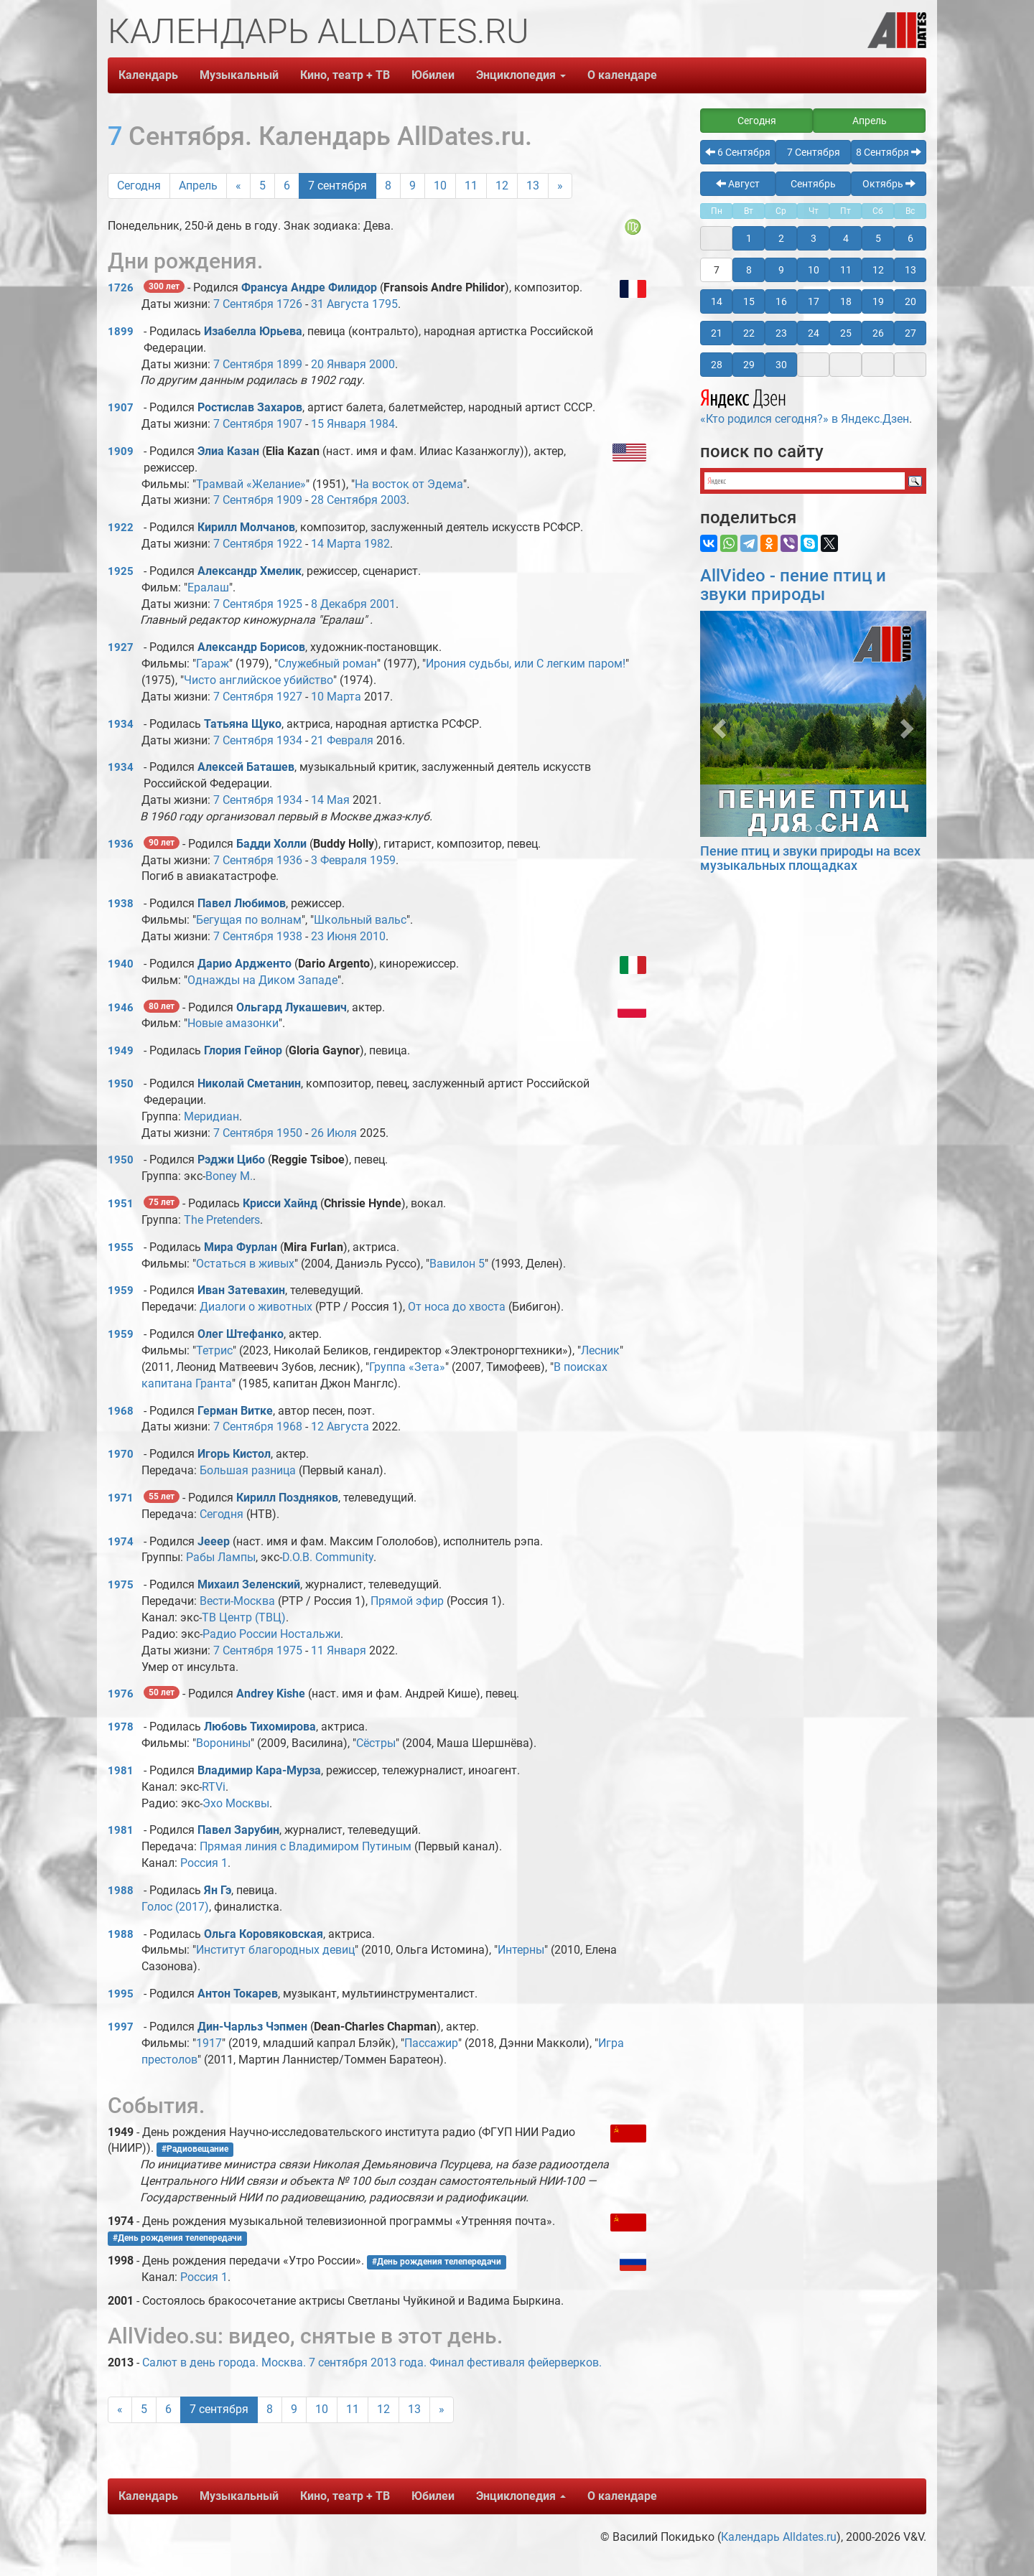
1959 (383, 860)
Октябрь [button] (889, 183)
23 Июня (334, 936)
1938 (121, 903)
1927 (121, 647)
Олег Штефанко (240, 1334)
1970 (121, 1454)
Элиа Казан (228, 451)
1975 (121, 1584)
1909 (121, 451)
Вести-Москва (237, 1601)
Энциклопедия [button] (521, 75)
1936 (121, 844)
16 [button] (781, 301)
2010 (373, 936)
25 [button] (846, 333)
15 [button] (749, 301)
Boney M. (229, 1176)
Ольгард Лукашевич (291, 1007)
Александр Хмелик (249, 571)
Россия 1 (204, 1863)
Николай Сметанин (249, 1083)
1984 (382, 424)
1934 (121, 724)
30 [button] (781, 364)
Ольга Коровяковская (263, 1934)
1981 (121, 1770)
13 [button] (910, 270)
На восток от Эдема (409, 484)
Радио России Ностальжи (271, 1634)
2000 (382, 364)
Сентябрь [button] (813, 183)
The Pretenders (222, 1220)
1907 (121, 407)
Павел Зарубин (238, 1830)
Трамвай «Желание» (251, 484)
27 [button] (910, 333)
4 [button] (846, 238)
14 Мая (330, 800)
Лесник (600, 1350)
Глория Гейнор (243, 1050)
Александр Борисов (251, 647)
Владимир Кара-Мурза (259, 1770)
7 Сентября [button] (813, 152)
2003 (393, 500)
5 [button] (878, 238)
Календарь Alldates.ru (779, 2537)
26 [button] (878, 333)
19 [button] (878, 301)
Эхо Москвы (235, 1803)
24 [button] (813, 333)
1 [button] (749, 238)
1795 (385, 304)
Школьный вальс (360, 920)
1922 (121, 527)
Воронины (223, 1743)
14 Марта (336, 544)
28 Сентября (344, 500)
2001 (383, 604)
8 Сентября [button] (888, 152)
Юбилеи (433, 75)
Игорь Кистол (234, 1454)
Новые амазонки (233, 1023)
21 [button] (716, 333)
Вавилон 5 (457, 1263)
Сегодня (139, 185)
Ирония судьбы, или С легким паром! (525, 663)
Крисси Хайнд (280, 1203)
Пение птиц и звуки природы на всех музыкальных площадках (810, 858)
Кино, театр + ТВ (345, 75)
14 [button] (716, 301)
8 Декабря (339, 604)
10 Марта (336, 696)
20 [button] (910, 301)
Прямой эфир (407, 1601)
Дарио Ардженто (244, 963)
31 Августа (340, 304)
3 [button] (813, 238)
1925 (121, 571)
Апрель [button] (869, 120)
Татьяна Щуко (242, 724)
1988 (121, 1890)
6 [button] (910, 238)
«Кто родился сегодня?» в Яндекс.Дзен (804, 405)
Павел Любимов (241, 903)
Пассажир (431, 2043)
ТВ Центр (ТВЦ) (244, 1617)
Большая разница (248, 1470)
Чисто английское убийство (258, 680)
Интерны (521, 1950)
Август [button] (738, 183)
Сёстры (376, 1743)
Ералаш (208, 587)
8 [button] (749, 270)
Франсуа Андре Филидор (309, 287)
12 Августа (340, 1426)
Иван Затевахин (241, 1290)
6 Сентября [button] (737, 152)
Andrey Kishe (270, 1693)
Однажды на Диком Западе (262, 980)
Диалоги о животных (256, 1306)
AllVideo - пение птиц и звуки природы (793, 585)
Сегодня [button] (756, 120)
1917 (209, 2043)
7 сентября (337, 185)
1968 (121, 1411)
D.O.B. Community (327, 1557)
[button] (717, 724)
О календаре (622, 75)
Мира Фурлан (240, 1247)
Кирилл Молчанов (246, 527)
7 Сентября (243, 304)
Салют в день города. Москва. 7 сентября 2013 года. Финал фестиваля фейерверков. (372, 2362)
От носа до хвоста (457, 1306)
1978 (121, 1726)
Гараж (212, 663)
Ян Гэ (217, 1890)
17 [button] (813, 301)
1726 (121, 287)
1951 (121, 1203)
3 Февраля (339, 860)
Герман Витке (235, 1411)
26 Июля (334, 1133)
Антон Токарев (237, 1993)
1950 (121, 1083)
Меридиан (211, 1116)
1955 (121, 1247)
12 (501, 185)
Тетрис (214, 1350)
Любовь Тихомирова (260, 1726)
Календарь (148, 75)
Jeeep (213, 1541)
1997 (121, 2026)
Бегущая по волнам (249, 920)
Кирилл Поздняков (287, 1497)
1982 (377, 544)
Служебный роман (327, 663)
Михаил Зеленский (248, 1584)
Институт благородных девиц (275, 1950)
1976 (121, 1693)
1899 (121, 331)
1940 (121, 963)
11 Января (338, 1650)
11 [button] (846, 270)
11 (471, 185)
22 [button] (749, 333)
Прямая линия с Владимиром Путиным (305, 1846)
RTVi (213, 1787)
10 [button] (813, 270)
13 (532, 185)
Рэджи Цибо (231, 1159)
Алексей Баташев (245, 767)
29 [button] (749, 364)
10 (440, 185)
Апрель (198, 185)
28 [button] (716, 364)
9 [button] (781, 270)
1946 (121, 1007)
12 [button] (878, 270)
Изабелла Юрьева (253, 331)
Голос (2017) (175, 1907)
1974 (121, 1541)
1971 (121, 1497)
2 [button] (781, 238)
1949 (121, 1050)
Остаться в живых (245, 1263)
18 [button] (846, 301)
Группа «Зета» (407, 1367)
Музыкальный (239, 75)
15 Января (338, 424)
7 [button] (716, 270)
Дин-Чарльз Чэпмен (252, 2026)
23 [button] (781, 333)
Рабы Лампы (221, 1557)
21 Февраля (342, 740)
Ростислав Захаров (249, 407)
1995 (121, 1993)
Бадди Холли (271, 844)
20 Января (338, 364)
